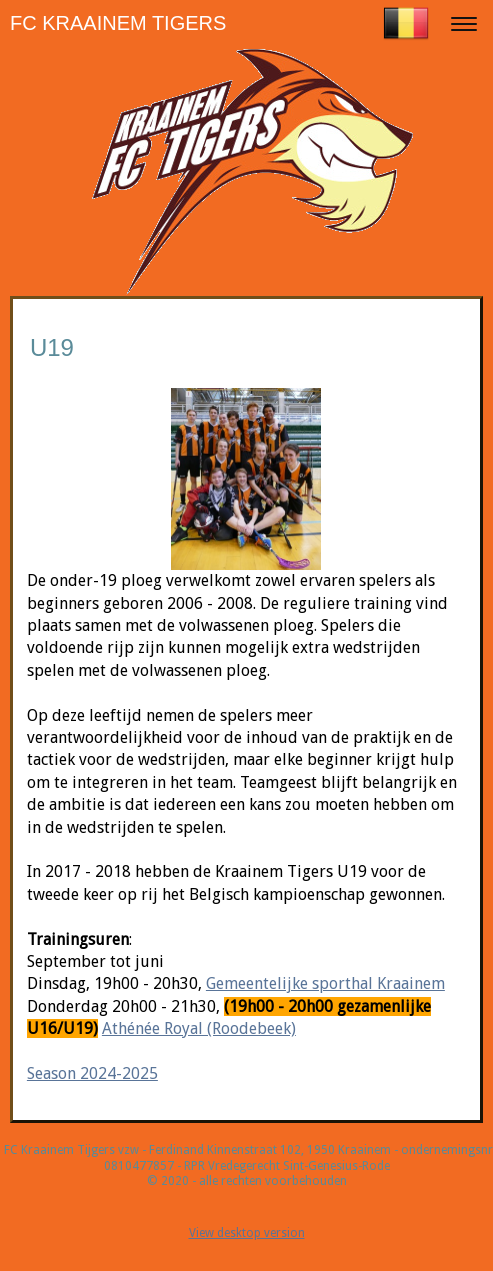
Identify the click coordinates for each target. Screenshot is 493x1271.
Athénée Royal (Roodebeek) (199, 1028)
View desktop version (247, 1233)
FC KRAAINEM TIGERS (118, 23)
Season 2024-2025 (92, 1073)
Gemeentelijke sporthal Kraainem (325, 983)
